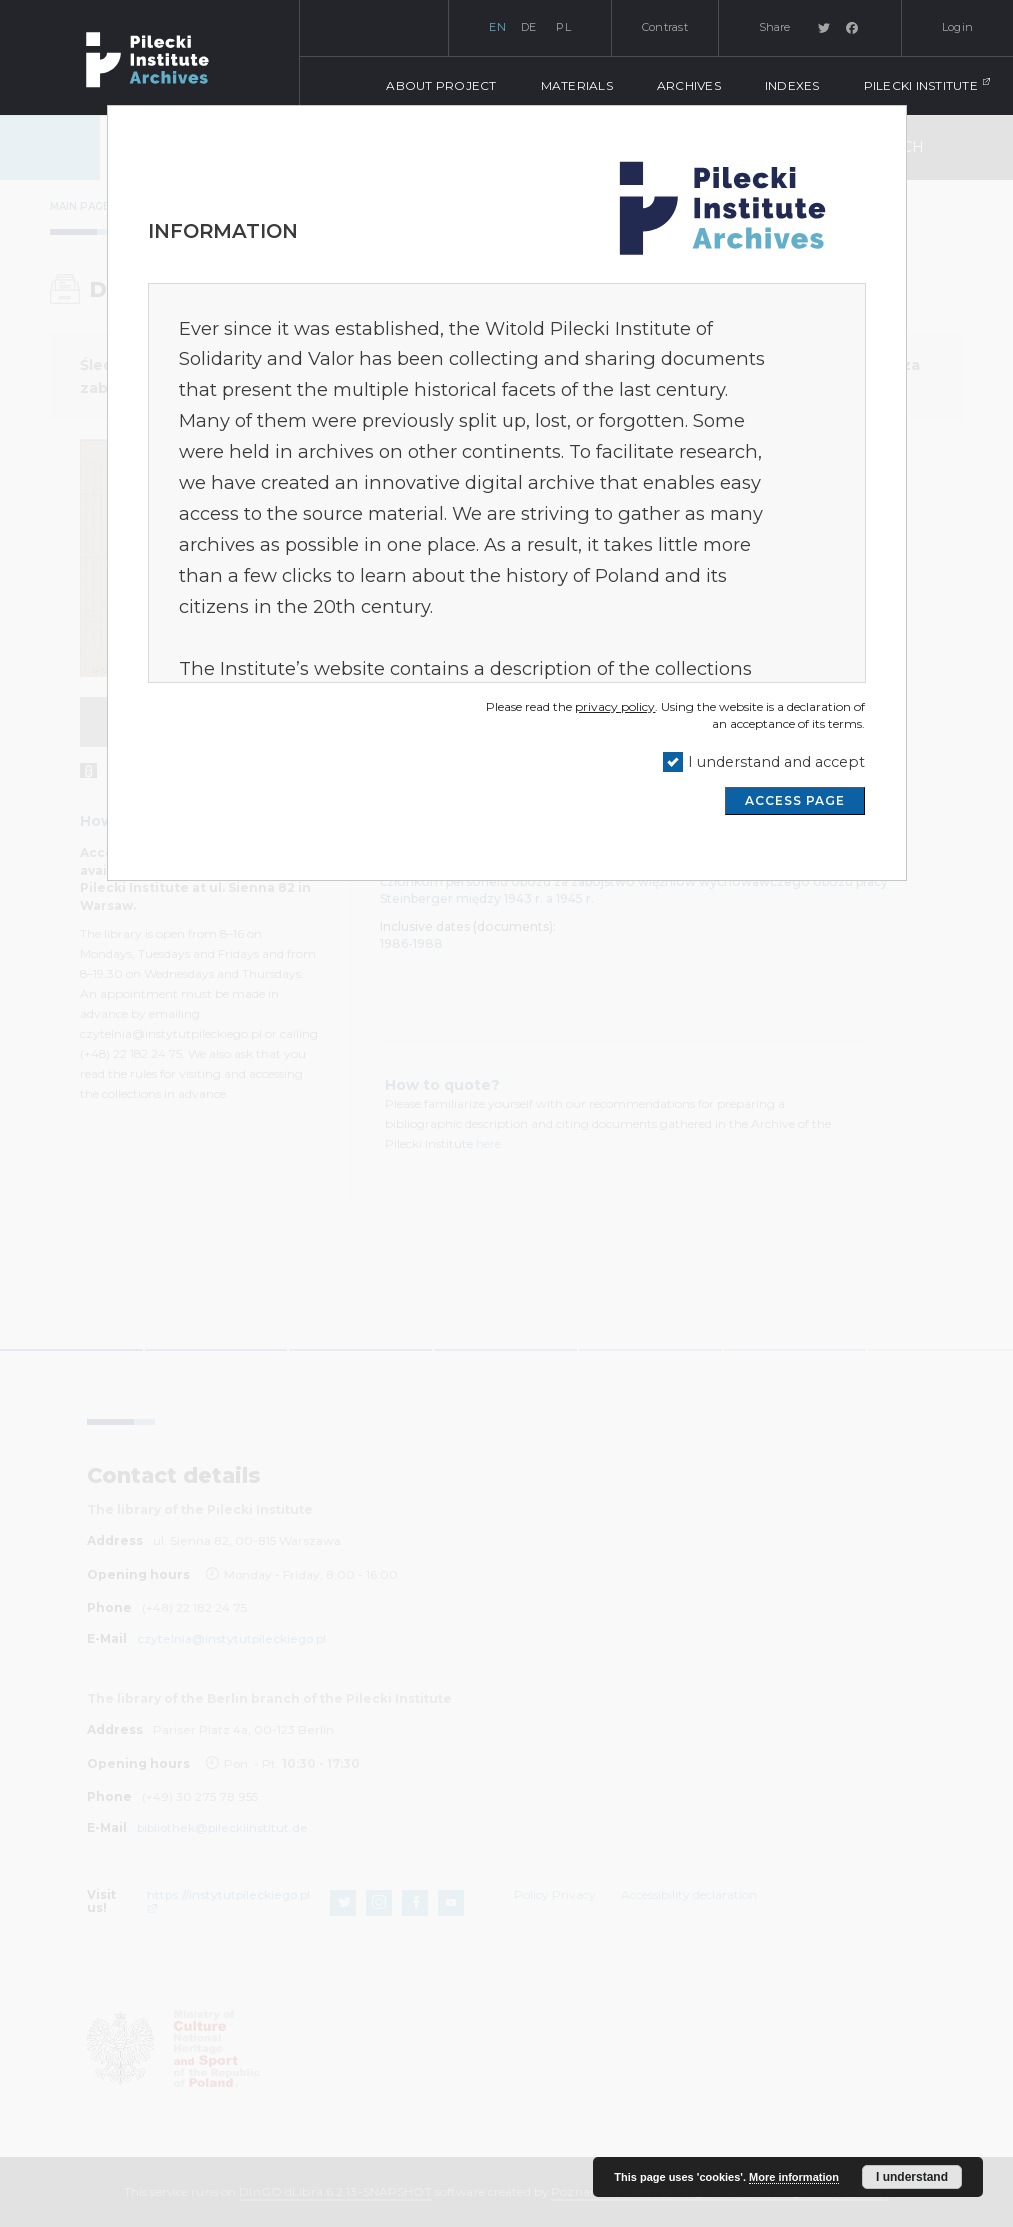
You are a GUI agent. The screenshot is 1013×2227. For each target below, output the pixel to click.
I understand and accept (776, 762)
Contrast (665, 27)
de (529, 27)
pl (563, 27)
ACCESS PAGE (795, 800)
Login (957, 27)
